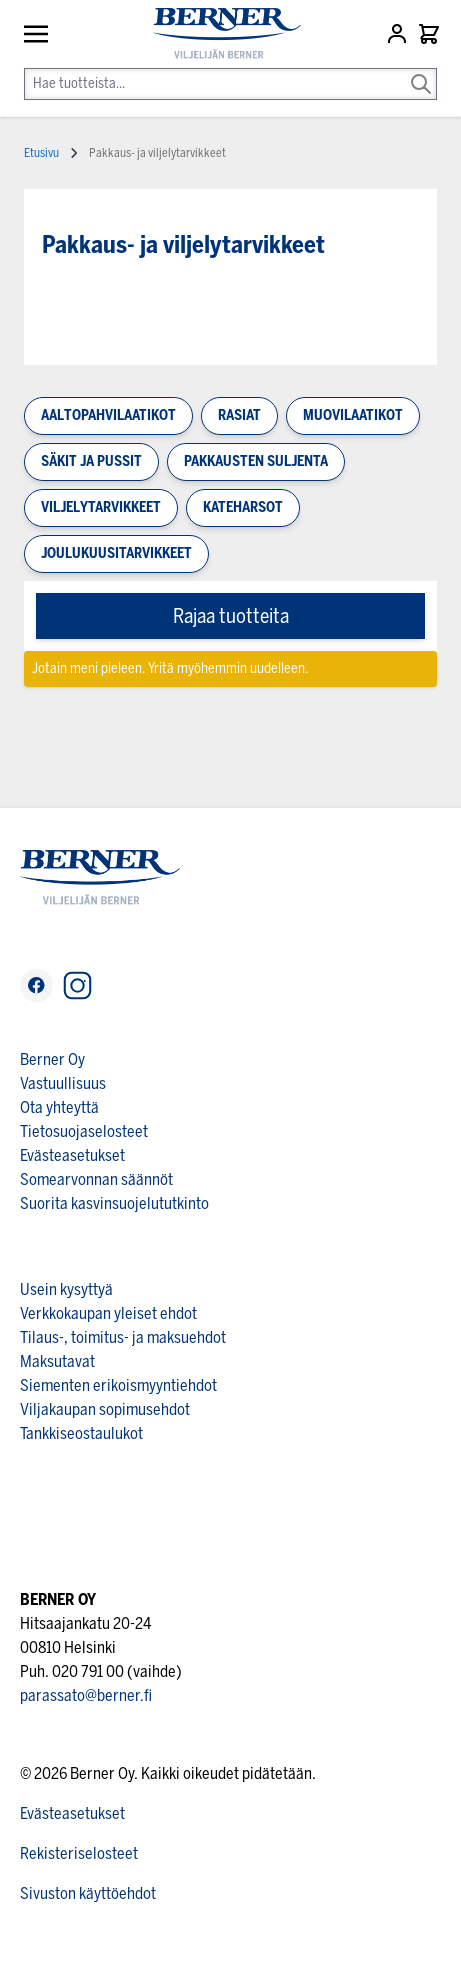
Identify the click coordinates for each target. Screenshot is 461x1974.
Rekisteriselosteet (79, 1853)
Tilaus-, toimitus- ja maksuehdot (123, 1337)
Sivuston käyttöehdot (88, 1893)
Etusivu (41, 153)
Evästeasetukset (72, 1155)
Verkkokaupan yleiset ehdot (108, 1313)
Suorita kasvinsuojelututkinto (114, 1203)
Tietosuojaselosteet (84, 1131)
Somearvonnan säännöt (96, 1179)
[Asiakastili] (399, 34)
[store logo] (218, 33)
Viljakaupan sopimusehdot (105, 1409)
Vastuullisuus (63, 1083)
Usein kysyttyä (66, 1289)
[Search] (421, 70)
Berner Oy (52, 1059)
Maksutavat (57, 1361)
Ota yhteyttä (59, 1107)
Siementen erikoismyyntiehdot (118, 1385)
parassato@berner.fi (86, 1695)
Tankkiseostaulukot (81, 1433)
